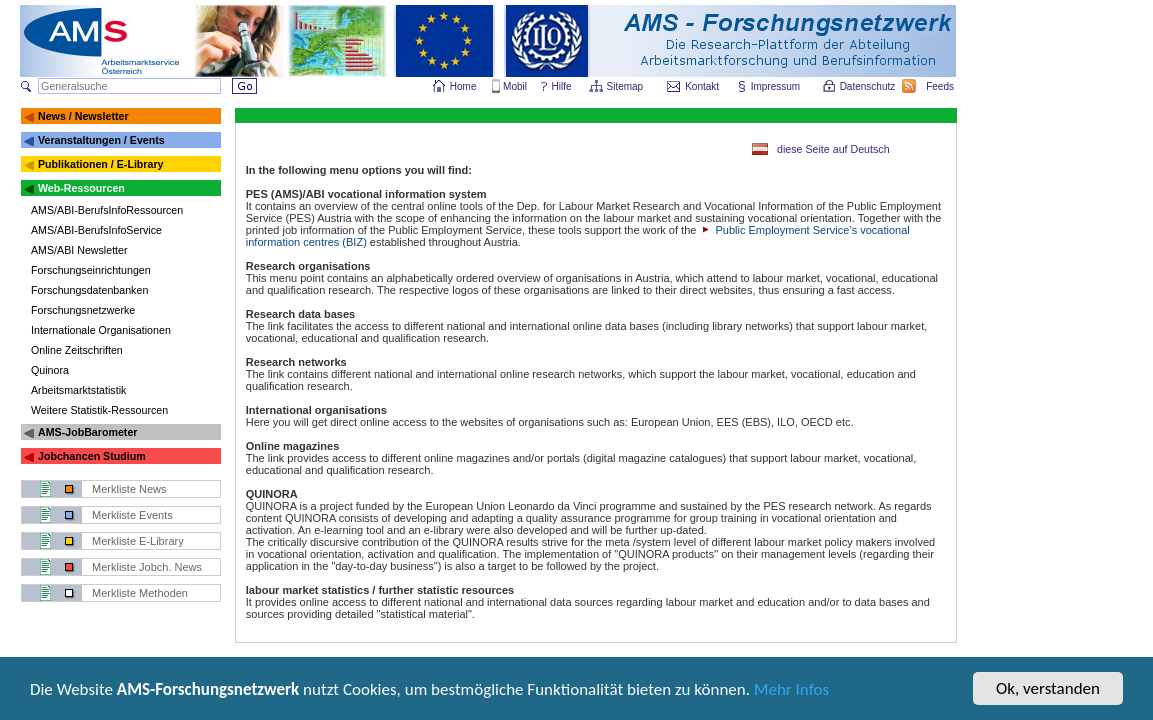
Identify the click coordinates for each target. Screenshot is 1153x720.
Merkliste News (129, 489)
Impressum (776, 86)
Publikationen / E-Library (101, 164)
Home (463, 86)
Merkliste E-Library (138, 541)
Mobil (515, 86)
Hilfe (562, 86)
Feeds (941, 86)
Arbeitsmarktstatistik (78, 390)
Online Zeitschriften (77, 350)
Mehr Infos (791, 692)
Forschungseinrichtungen (91, 270)
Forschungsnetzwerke (83, 310)
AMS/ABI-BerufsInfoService (96, 230)
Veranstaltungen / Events (101, 140)
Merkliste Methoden (140, 593)
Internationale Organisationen (101, 330)
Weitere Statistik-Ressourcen (99, 410)
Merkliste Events (132, 515)
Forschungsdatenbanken (89, 290)
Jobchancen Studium (92, 456)
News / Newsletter (83, 116)
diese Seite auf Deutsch (833, 149)
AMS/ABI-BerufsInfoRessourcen (107, 210)
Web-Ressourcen (81, 188)
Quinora (50, 370)
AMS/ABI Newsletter (79, 250)
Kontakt (702, 86)
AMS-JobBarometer (87, 432)
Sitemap (626, 86)
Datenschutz (869, 86)
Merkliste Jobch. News (147, 567)
